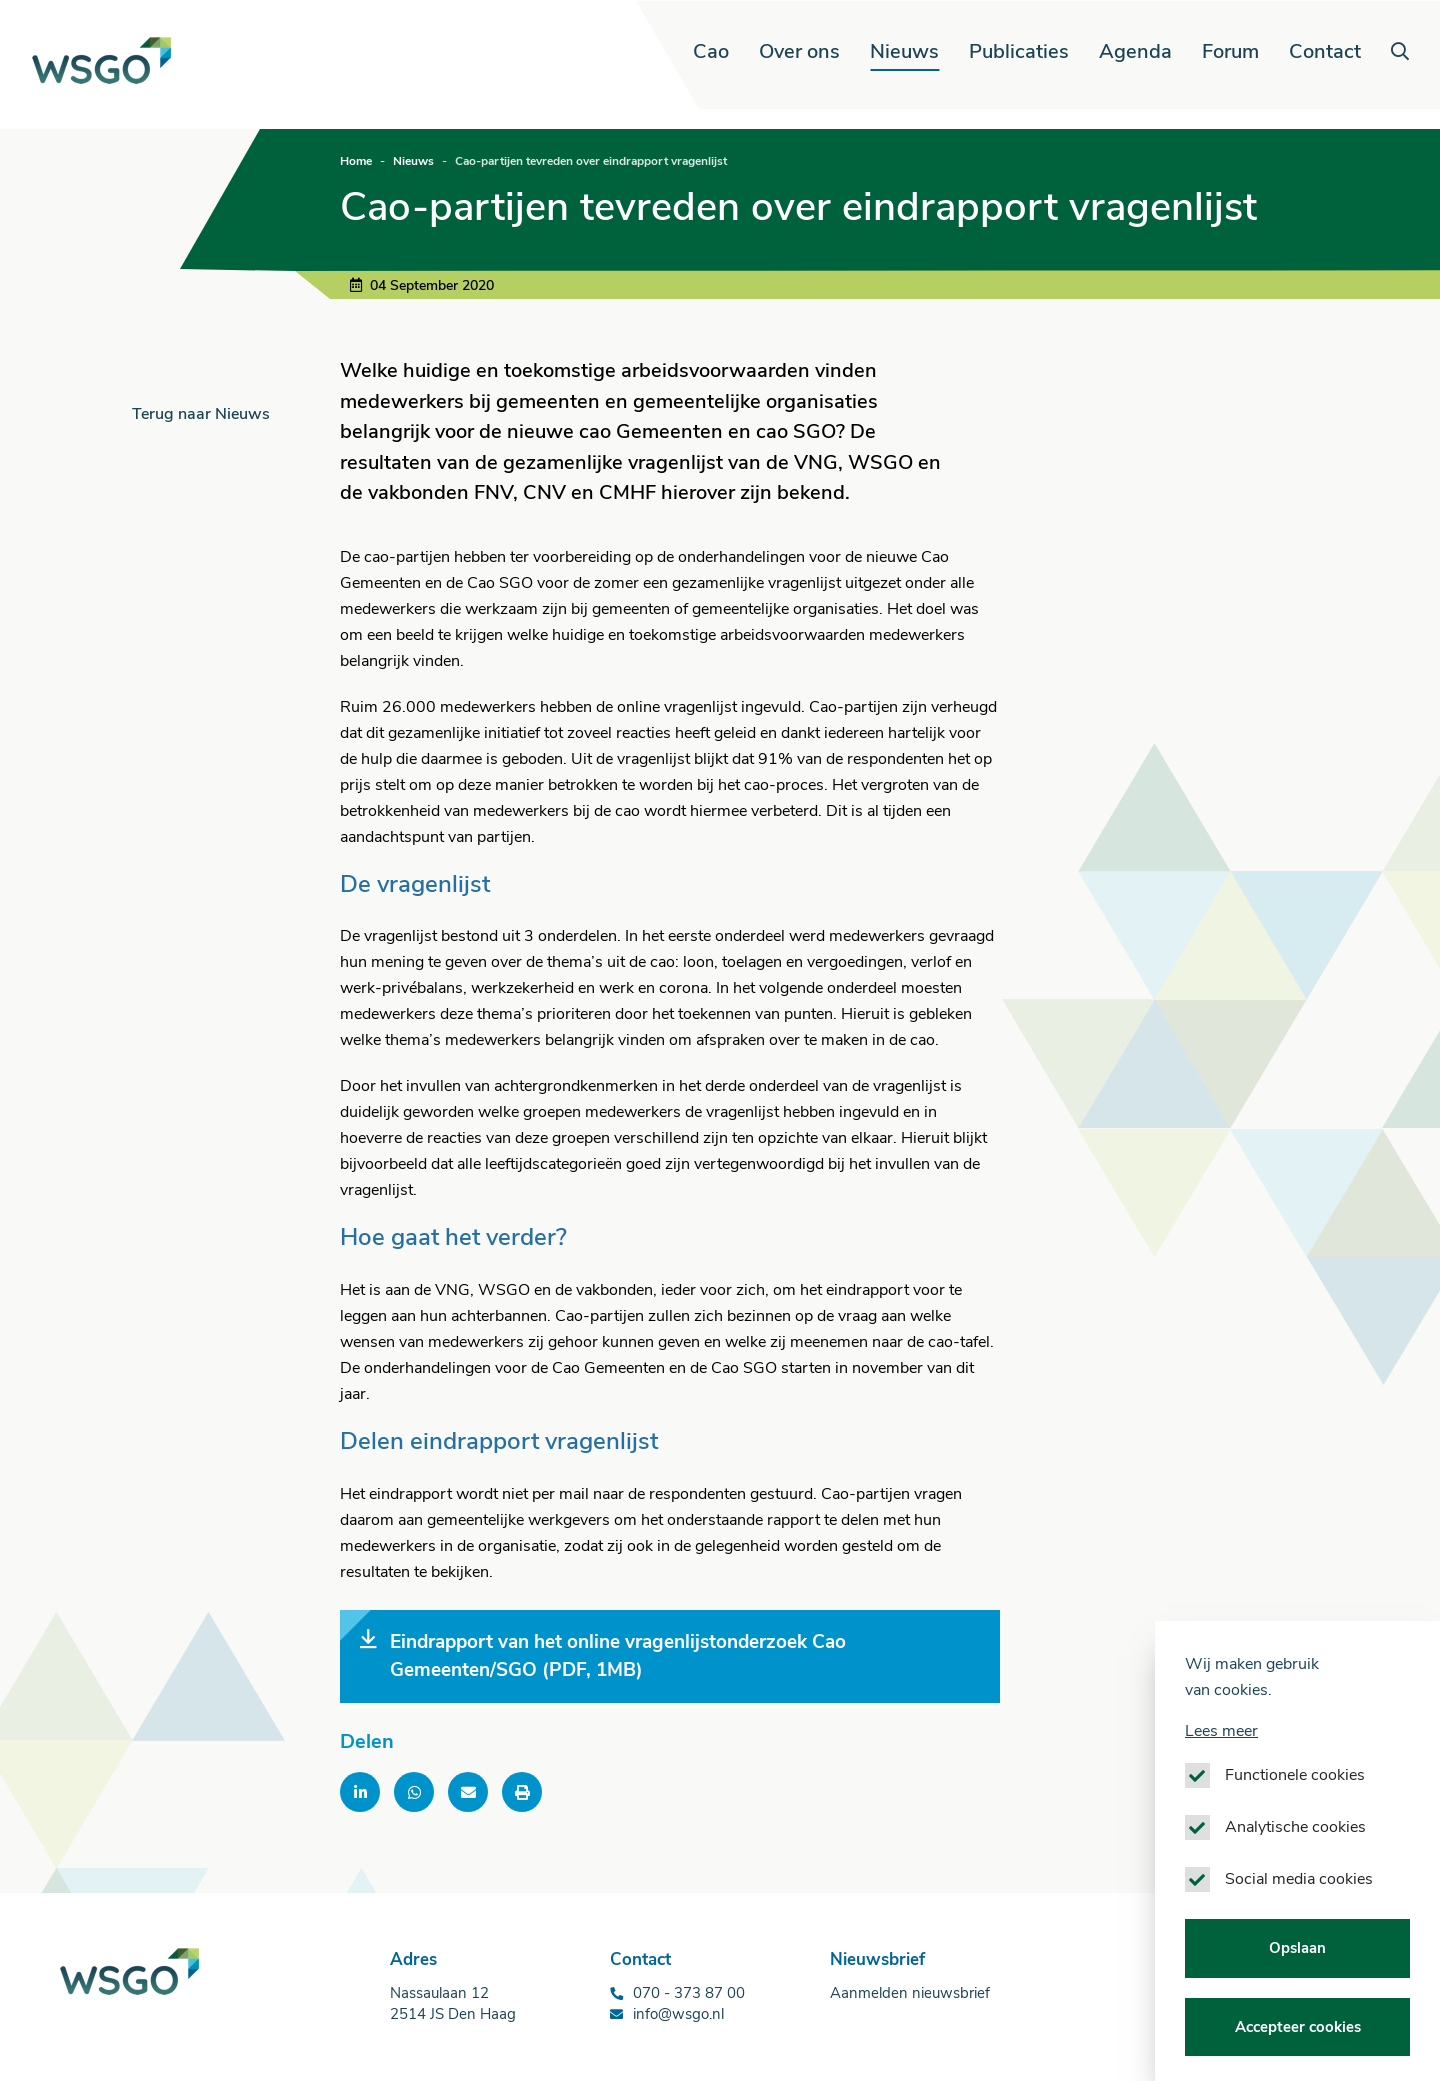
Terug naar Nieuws (201, 414)
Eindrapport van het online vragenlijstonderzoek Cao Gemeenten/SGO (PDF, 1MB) (603, 1656)
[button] (1398, 52)
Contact (1325, 51)
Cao (711, 51)
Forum (1230, 51)
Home (356, 161)
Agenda (1135, 51)
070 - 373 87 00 (689, 1993)
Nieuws (904, 51)
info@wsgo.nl (678, 2014)
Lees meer (1221, 1770)
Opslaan (1297, 1987)
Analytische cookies (1295, 1866)
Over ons (799, 51)
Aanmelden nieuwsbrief (910, 1993)
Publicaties (1019, 51)
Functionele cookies (1295, 1814)
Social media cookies (1299, 1918)
